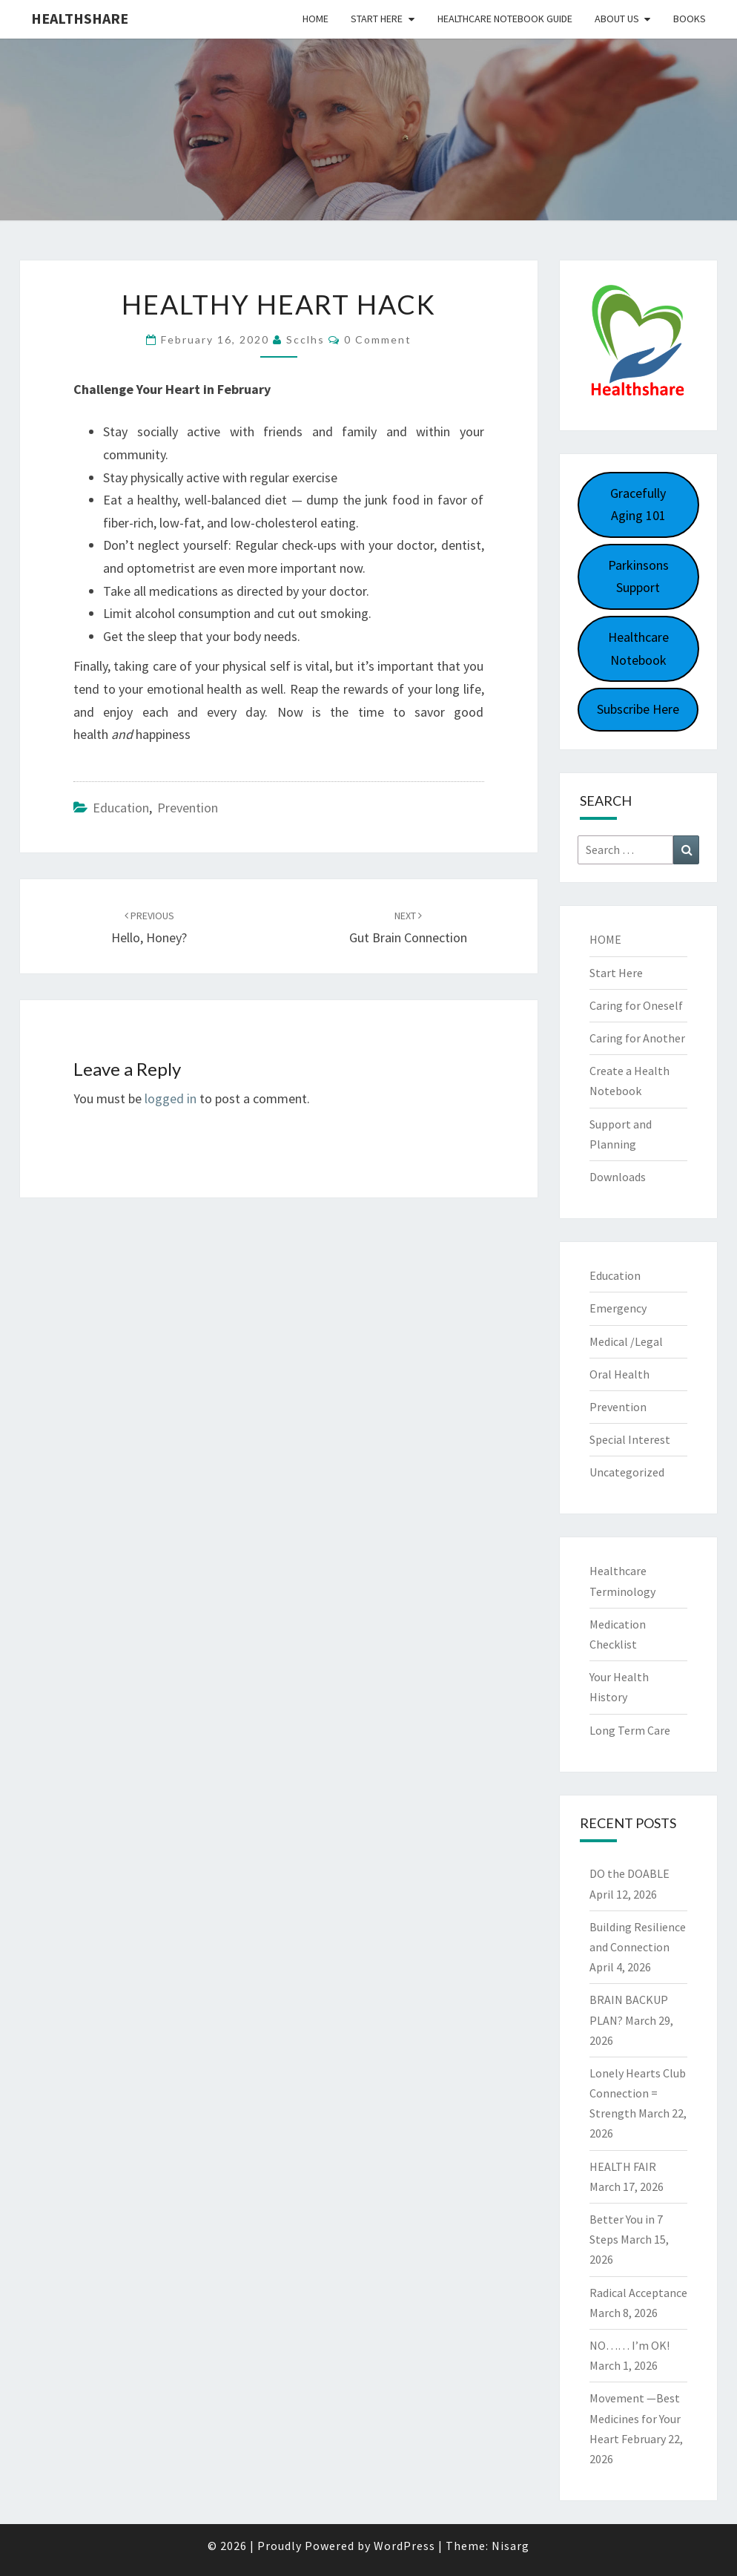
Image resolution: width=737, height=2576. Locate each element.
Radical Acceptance (638, 2292)
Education (121, 807)
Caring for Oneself (636, 1005)
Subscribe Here (638, 708)
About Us (617, 18)
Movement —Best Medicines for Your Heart (635, 2418)
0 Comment (378, 339)
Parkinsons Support (638, 576)
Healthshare (79, 18)
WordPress (404, 2545)
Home (315, 18)
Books (689, 18)
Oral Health (619, 1374)
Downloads (617, 1176)
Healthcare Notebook (638, 648)
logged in (170, 1098)
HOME (605, 939)
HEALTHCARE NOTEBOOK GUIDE (504, 18)
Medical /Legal (626, 1341)
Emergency (618, 1308)
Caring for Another (637, 1038)
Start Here (377, 18)
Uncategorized (626, 1472)
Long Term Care (629, 1730)
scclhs (305, 339)
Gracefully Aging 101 (638, 504)
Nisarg (510, 2545)
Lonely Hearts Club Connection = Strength (637, 2093)
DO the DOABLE (629, 1873)
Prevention (187, 807)
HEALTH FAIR (622, 2166)
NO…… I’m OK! (629, 2345)
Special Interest (629, 1439)
